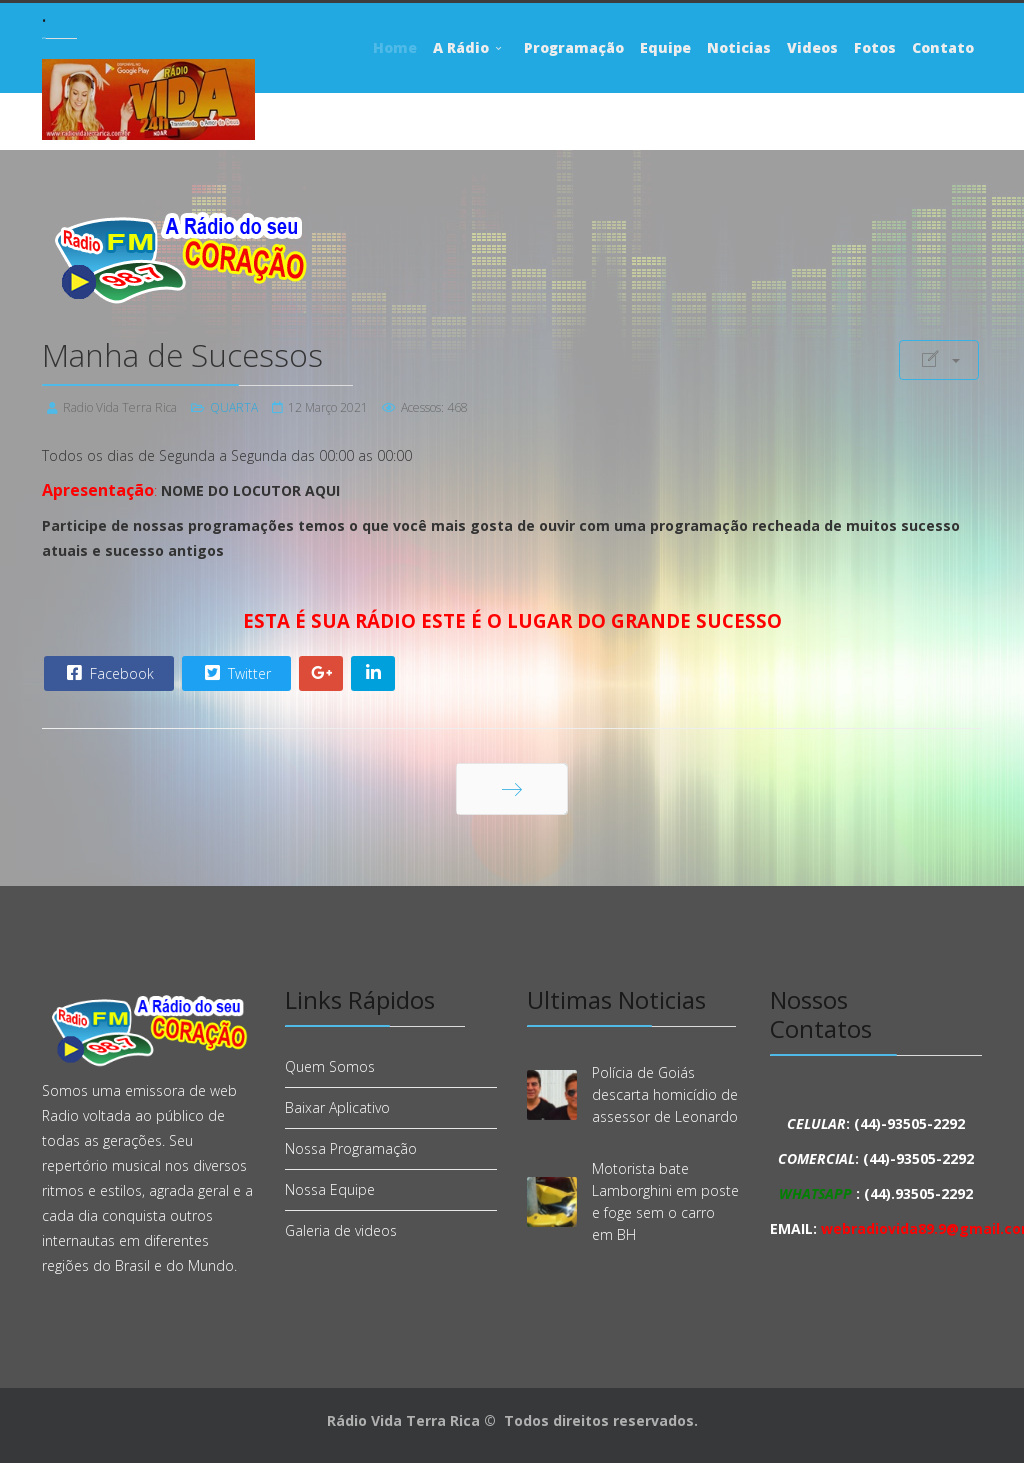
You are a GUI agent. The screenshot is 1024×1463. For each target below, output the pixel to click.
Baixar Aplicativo (337, 1107)
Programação (574, 47)
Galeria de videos (341, 1230)
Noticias (739, 47)
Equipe (665, 47)
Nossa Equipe (330, 1189)
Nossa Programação (351, 1148)
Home (395, 47)
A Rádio (461, 47)
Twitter (235, 673)
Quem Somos (330, 1066)
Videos (812, 47)
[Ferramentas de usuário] (939, 360)
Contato (943, 47)
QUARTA (234, 407)
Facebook (108, 673)
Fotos (875, 47)
